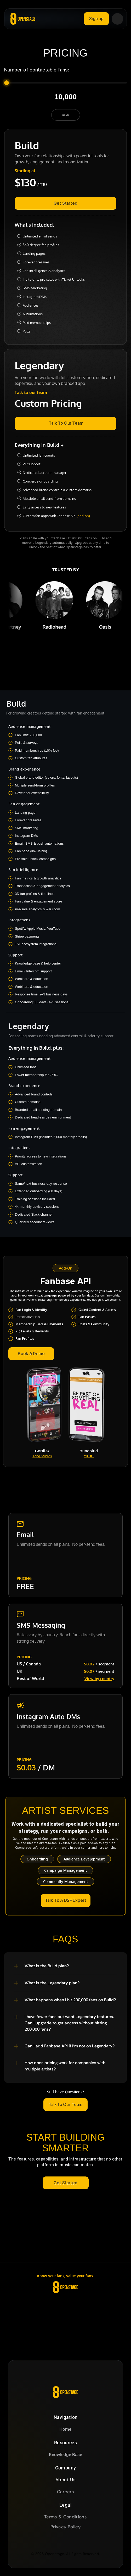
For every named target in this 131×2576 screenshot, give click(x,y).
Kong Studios (42, 1456)
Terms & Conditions (65, 2517)
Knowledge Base (65, 2454)
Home (65, 2429)
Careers (65, 2492)
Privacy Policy (65, 2527)
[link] (65, 423)
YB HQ (89, 1456)
